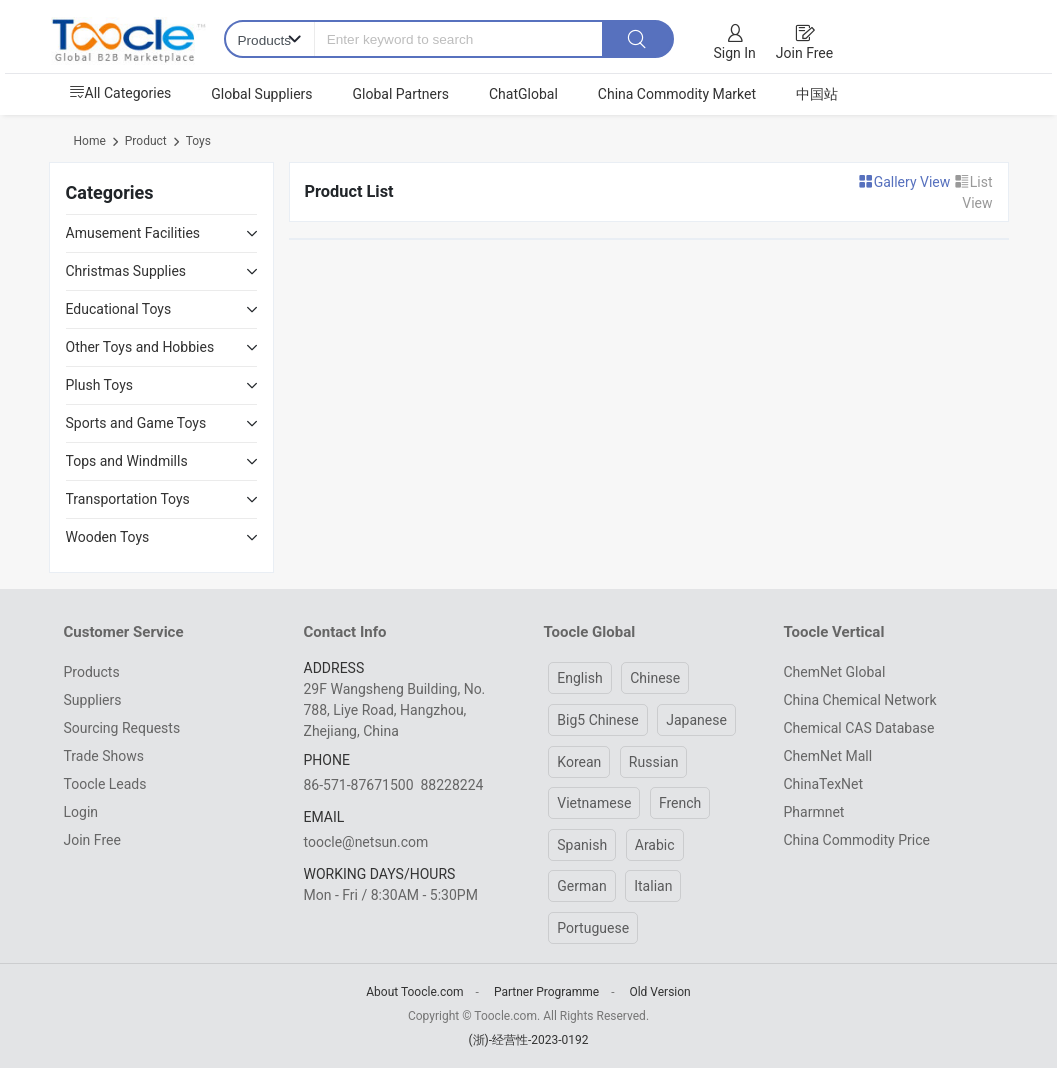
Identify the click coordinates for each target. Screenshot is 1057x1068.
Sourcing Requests (122, 728)
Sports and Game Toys (136, 423)
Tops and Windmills (127, 461)
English (579, 678)
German (581, 886)
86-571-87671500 (359, 785)
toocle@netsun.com (366, 842)
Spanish (582, 845)
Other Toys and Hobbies (140, 347)
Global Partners (401, 94)
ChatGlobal (523, 94)
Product (146, 141)
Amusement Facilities (133, 233)
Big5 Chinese (597, 720)
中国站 (817, 94)
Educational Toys (119, 309)
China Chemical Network (860, 700)
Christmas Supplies (126, 271)
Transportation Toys (128, 499)
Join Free (804, 53)
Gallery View (906, 182)
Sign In (735, 53)
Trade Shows (104, 756)
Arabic (655, 845)
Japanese (696, 720)
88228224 (451, 785)
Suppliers (93, 700)
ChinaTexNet (824, 784)
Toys (198, 141)
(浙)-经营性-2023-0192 (528, 1040)
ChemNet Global (835, 672)
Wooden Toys (108, 537)
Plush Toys (100, 385)
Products (92, 672)
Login (81, 812)
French (680, 803)
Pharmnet (814, 812)
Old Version (659, 992)
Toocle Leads (105, 784)
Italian (653, 886)
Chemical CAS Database (859, 728)
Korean (579, 762)
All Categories (120, 93)
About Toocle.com (414, 992)
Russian (654, 762)
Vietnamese (594, 803)
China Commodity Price (857, 840)
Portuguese (593, 928)
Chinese (655, 678)
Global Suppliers (261, 94)
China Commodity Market (677, 94)
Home (90, 141)
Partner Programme (546, 992)
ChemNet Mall (828, 756)
